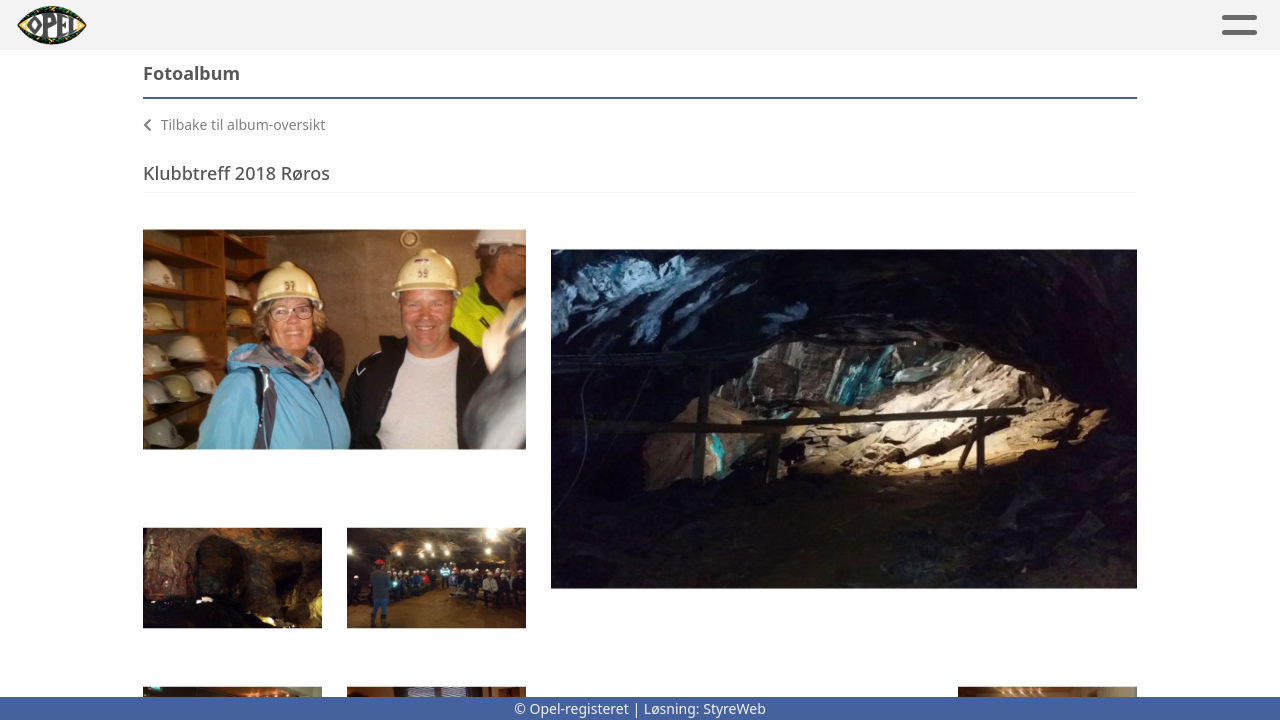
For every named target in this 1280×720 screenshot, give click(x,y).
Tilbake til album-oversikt (234, 124)
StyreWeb (734, 708)
